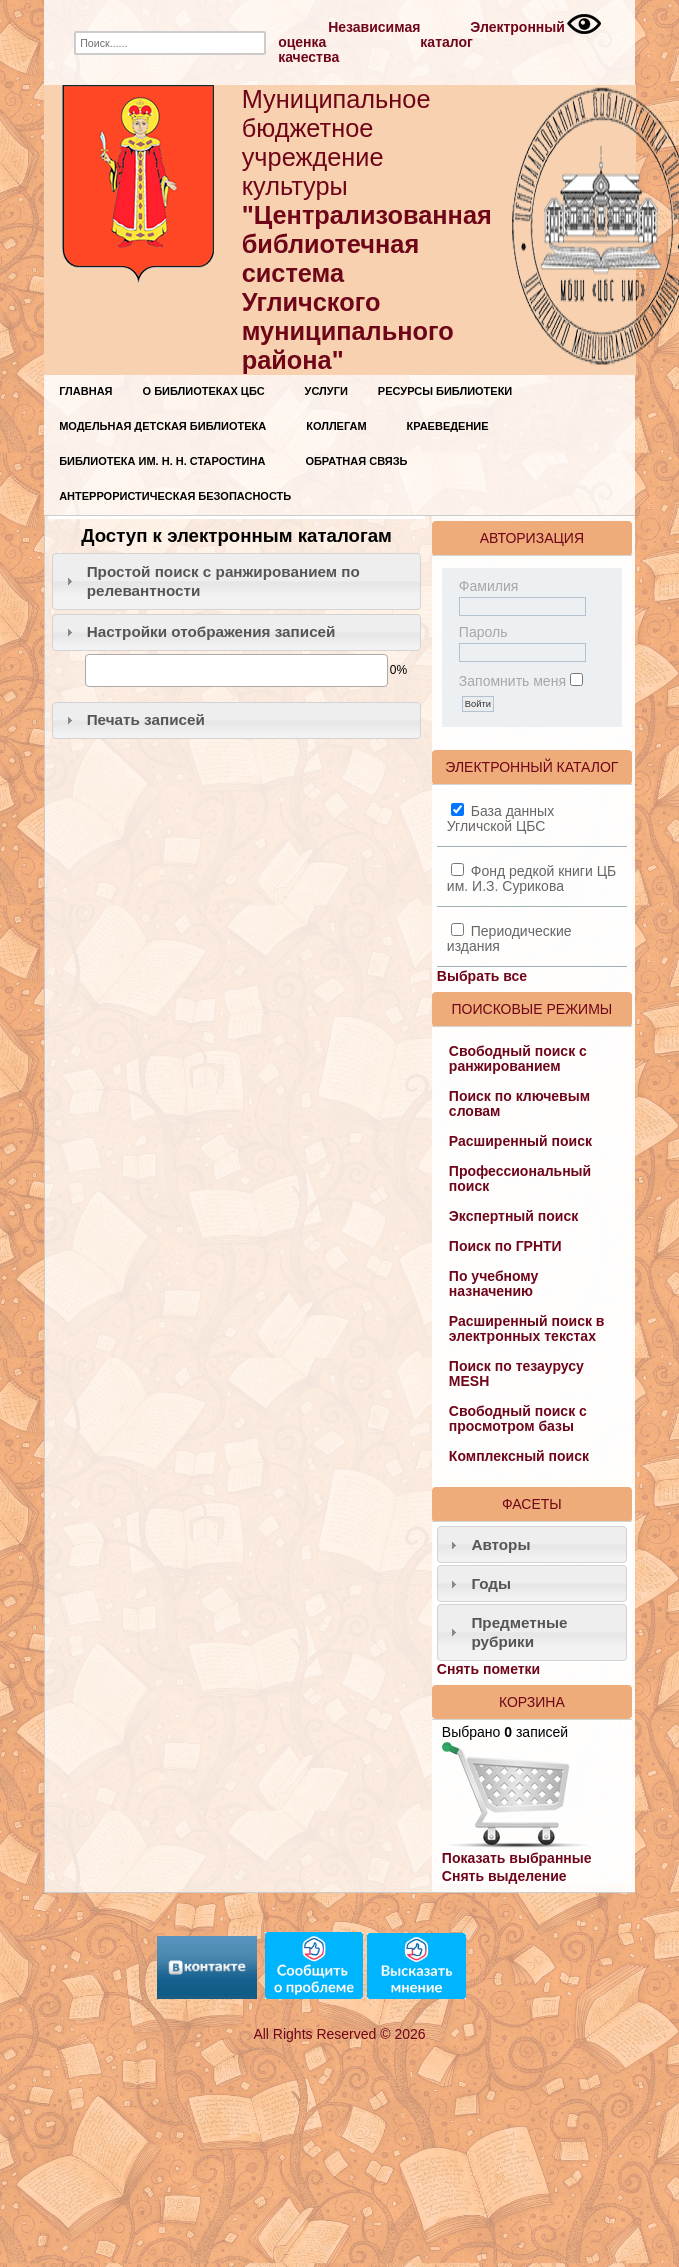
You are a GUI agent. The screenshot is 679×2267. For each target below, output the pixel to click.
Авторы (500, 1544)
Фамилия (488, 586)
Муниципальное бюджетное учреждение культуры (367, 229)
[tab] (236, 581)
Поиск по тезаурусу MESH (516, 1373)
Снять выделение (504, 1876)
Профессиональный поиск (520, 1178)
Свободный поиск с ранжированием (518, 1058)
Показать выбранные (517, 1858)
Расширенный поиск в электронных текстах (527, 1328)
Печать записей (146, 719)
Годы (491, 1583)
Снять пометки (488, 1669)
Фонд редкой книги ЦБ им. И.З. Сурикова (531, 878)
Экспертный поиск (513, 1216)
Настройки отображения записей (211, 631)
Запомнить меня (512, 681)
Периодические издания (509, 938)
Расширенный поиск (520, 1141)
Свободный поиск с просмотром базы (518, 1418)
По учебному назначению (493, 1283)
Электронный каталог (492, 34)
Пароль (483, 632)
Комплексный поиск (519, 1456)
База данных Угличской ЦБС (500, 818)
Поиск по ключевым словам (519, 1103)
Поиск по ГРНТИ (505, 1246)
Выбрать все (482, 976)
